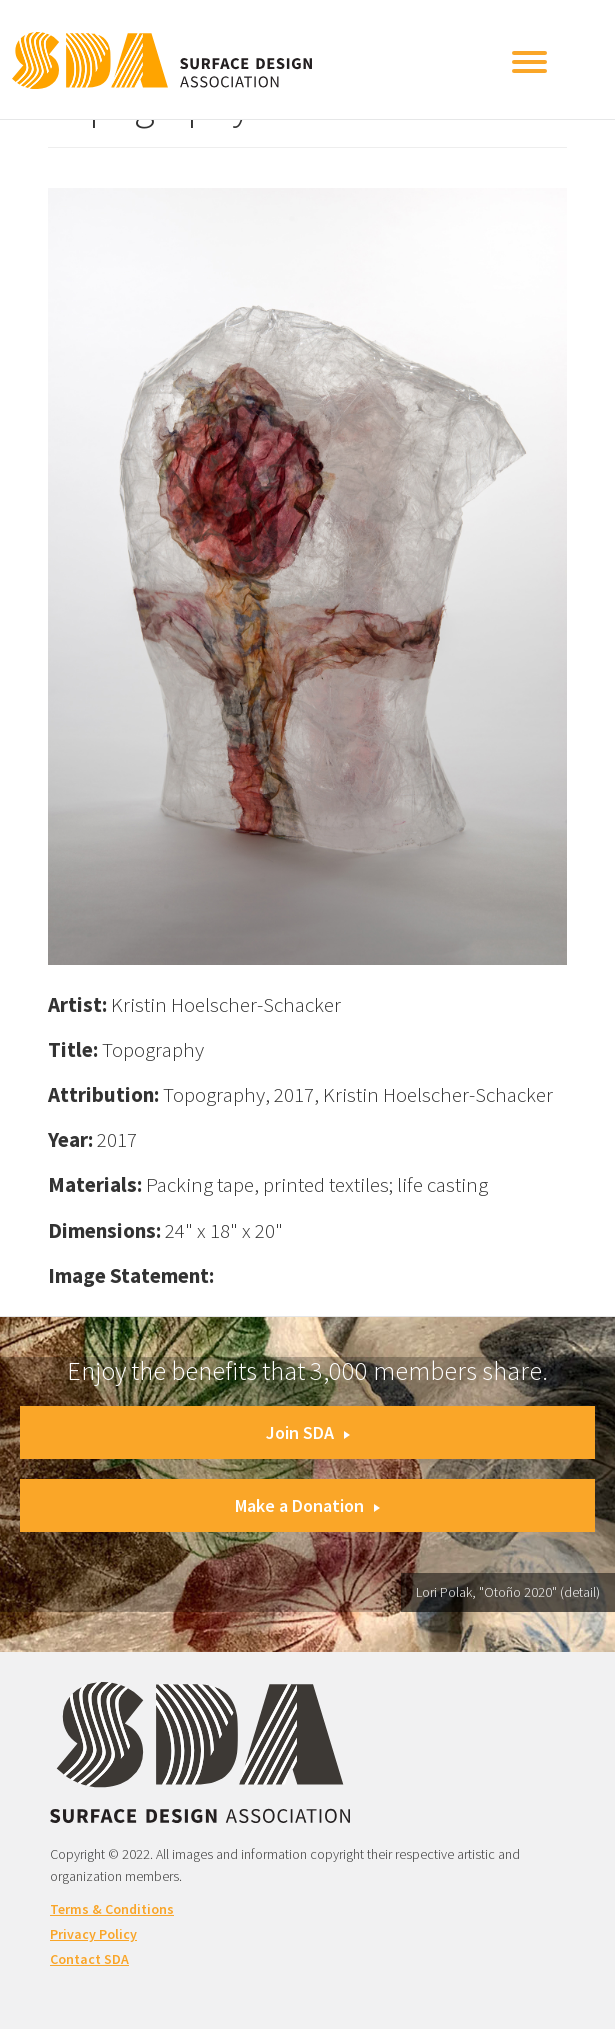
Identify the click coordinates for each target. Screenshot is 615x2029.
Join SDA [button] (308, 1432)
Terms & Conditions (112, 1909)
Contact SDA (89, 1959)
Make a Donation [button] (307, 1505)
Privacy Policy (93, 1934)
